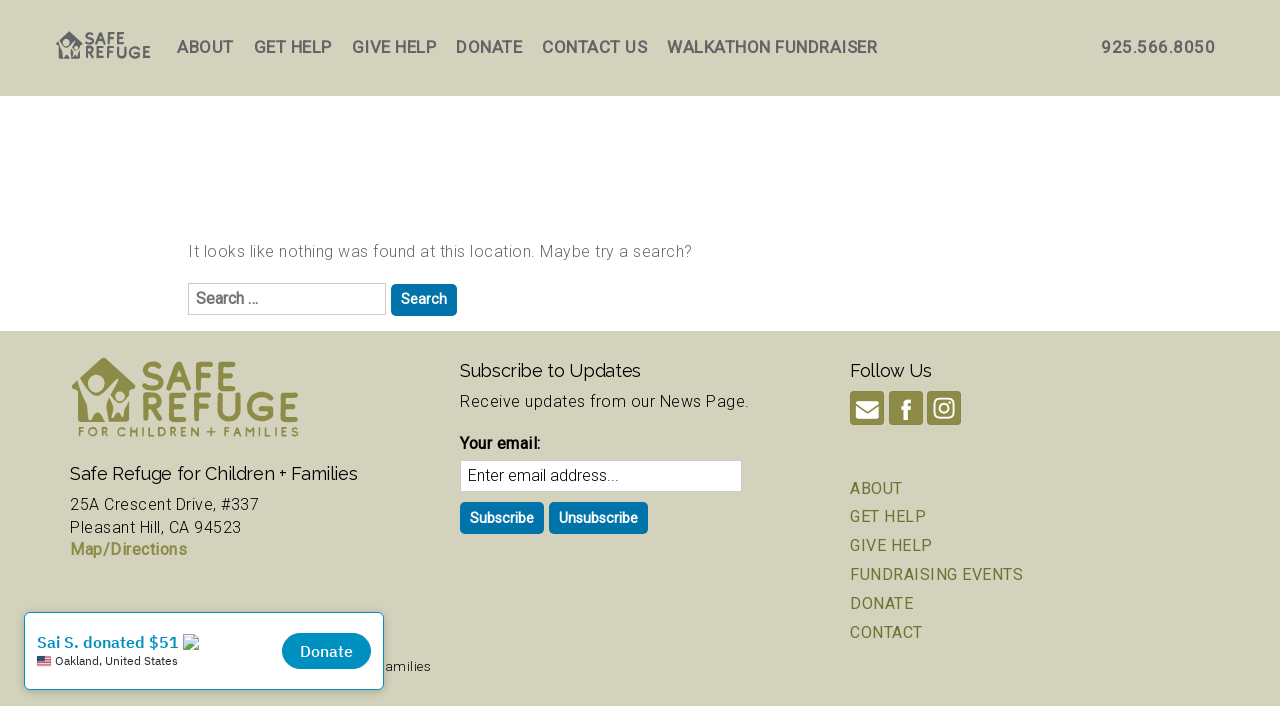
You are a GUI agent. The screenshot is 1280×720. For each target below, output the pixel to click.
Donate (489, 47)
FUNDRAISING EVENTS (936, 574)
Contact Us (594, 47)
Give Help (394, 47)
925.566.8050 (1158, 47)
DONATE (881, 603)
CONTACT (886, 632)
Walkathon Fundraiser (772, 47)
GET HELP (888, 516)
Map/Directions (128, 549)
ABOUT (876, 488)
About (205, 47)
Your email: (500, 443)
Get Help (293, 47)
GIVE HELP (891, 545)
